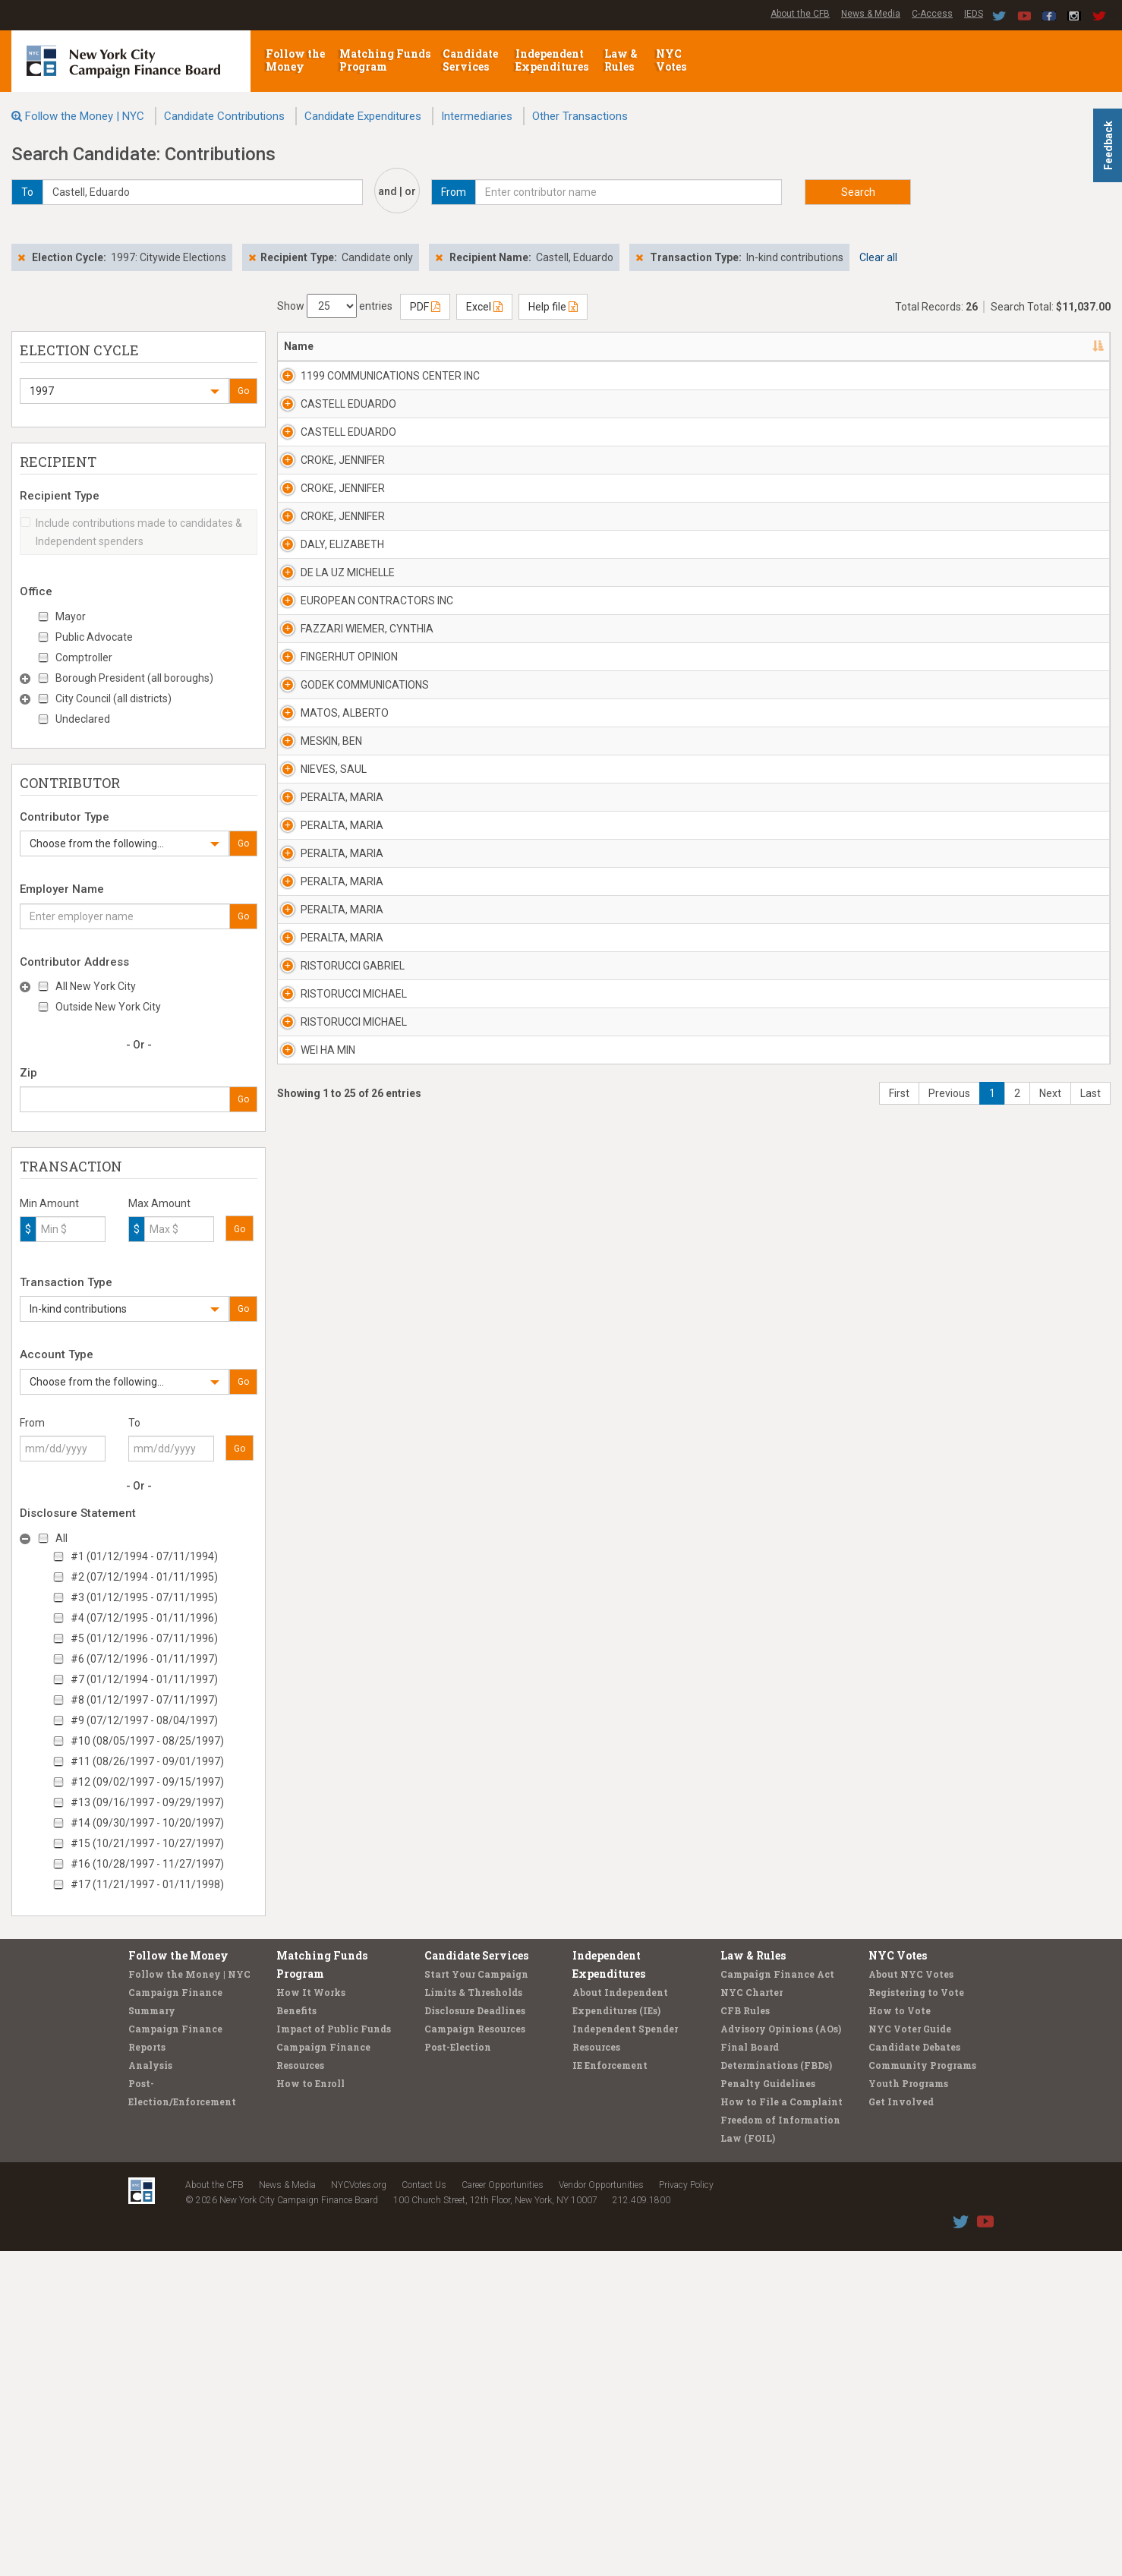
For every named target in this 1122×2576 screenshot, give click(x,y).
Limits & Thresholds (473, 2317)
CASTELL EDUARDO (332, 449)
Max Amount (159, 1203)
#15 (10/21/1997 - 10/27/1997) (147, 1843)
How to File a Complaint (781, 2426)
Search (858, 192)
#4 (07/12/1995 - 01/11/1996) (144, 1618)
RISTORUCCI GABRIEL (336, 1922)
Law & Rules (621, 60)
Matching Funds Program (384, 60)
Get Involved (901, 2426)
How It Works (310, 2317)
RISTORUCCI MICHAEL (337, 1996)
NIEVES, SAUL (317, 1407)
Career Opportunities (503, 2510)
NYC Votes (672, 60)
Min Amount (49, 1203)
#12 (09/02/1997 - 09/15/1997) (147, 1782)
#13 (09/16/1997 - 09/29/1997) (147, 1802)
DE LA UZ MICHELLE (331, 891)
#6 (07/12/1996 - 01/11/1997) (144, 1659)
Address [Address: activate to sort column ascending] (469, 346)
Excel (484, 307)
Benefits (296, 2335)
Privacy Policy (686, 2510)
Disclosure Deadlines (474, 2335)
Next (1050, 2232)
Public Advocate (94, 637)
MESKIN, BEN (314, 1333)
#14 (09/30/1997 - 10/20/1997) (147, 1823)
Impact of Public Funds (333, 2353)
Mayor (70, 616)
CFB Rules (745, 2335)
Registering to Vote (916, 2317)
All (61, 1538)
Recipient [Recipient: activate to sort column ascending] (587, 346)
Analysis (150, 2390)
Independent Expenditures (553, 60)
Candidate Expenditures (362, 116)
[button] (124, 391)
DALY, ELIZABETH (325, 818)
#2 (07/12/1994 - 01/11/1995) (144, 1577)
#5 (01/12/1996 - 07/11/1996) (144, 1638)
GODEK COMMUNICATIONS (348, 1186)
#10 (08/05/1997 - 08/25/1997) (147, 1741)
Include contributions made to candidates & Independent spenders (131, 532)
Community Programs (922, 2390)
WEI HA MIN (311, 2143)
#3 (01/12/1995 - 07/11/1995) (144, 1597)
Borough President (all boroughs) (134, 678)
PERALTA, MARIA (325, 1480)
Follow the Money (295, 60)
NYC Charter (751, 2317)
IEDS (973, 13)
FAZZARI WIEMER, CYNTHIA (350, 1039)
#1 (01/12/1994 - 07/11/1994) (144, 1556)
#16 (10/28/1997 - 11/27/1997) (147, 1864)
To (134, 1423)
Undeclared (82, 719)
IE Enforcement (610, 2390)
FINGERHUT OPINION (332, 1112)
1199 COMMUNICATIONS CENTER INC (343, 383)
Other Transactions (580, 116)
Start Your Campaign (476, 2299)
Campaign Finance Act (777, 2299)
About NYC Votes (910, 2299)
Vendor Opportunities (601, 2510)
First (899, 2232)
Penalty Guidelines (767, 2408)
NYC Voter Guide (909, 2353)
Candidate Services (470, 60)
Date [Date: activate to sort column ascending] (892, 346)
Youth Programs (908, 2408)
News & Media (870, 13)
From (32, 1423)
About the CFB (800, 13)
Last (1090, 2232)
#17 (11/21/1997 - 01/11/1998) (147, 1884)
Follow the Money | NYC (84, 116)
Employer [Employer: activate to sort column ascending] (709, 346)
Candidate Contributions (224, 116)
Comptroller (83, 657)
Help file (553, 307)
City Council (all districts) (113, 698)
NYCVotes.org (358, 2510)
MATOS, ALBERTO (328, 1259)
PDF (425, 307)
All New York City (95, 986)
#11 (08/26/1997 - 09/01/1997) (147, 1761)
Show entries (334, 306)
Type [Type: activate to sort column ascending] (1026, 346)
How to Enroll (310, 2408)
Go (243, 391)
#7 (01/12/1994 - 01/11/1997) (144, 1679)
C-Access (932, 13)
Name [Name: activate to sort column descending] (299, 346)
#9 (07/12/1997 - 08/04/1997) (144, 1720)
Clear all (878, 257)
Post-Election (457, 2372)
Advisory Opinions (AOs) (780, 2353)
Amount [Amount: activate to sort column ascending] (965, 346)
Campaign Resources (474, 2353)
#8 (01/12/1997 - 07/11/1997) (144, 1700)
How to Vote (899, 2335)
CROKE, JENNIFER (326, 597)
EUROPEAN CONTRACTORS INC (351, 972)
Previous (949, 2232)
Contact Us (424, 2510)
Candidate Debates (914, 2372)
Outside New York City (108, 1007)
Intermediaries (476, 116)
